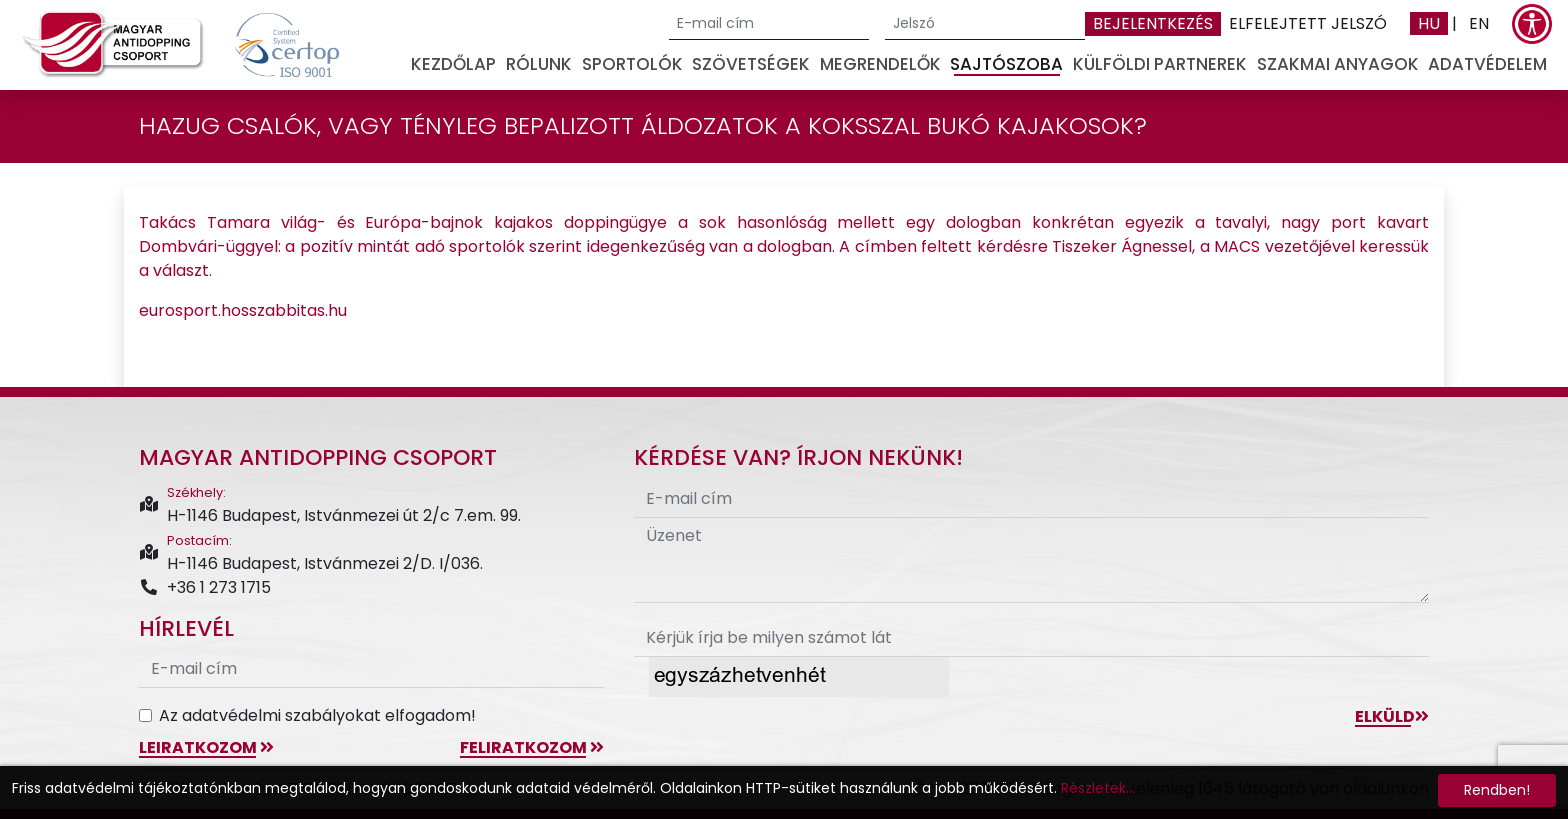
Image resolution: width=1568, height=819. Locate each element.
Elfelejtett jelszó (1308, 23)
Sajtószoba (1006, 64)
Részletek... (1098, 788)
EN (1479, 23)
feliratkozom (532, 747)
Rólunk (539, 64)
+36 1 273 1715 (205, 587)
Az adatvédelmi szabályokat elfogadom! (317, 715)
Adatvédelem (1487, 64)
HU (1429, 23)
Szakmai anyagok (1338, 64)
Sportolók (632, 64)
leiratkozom (206, 747)
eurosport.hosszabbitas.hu (243, 310)
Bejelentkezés (1153, 23)
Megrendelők (880, 64)
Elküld (1392, 716)
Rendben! (1497, 790)
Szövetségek (751, 64)
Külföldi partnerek (1160, 64)
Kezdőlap (453, 64)
